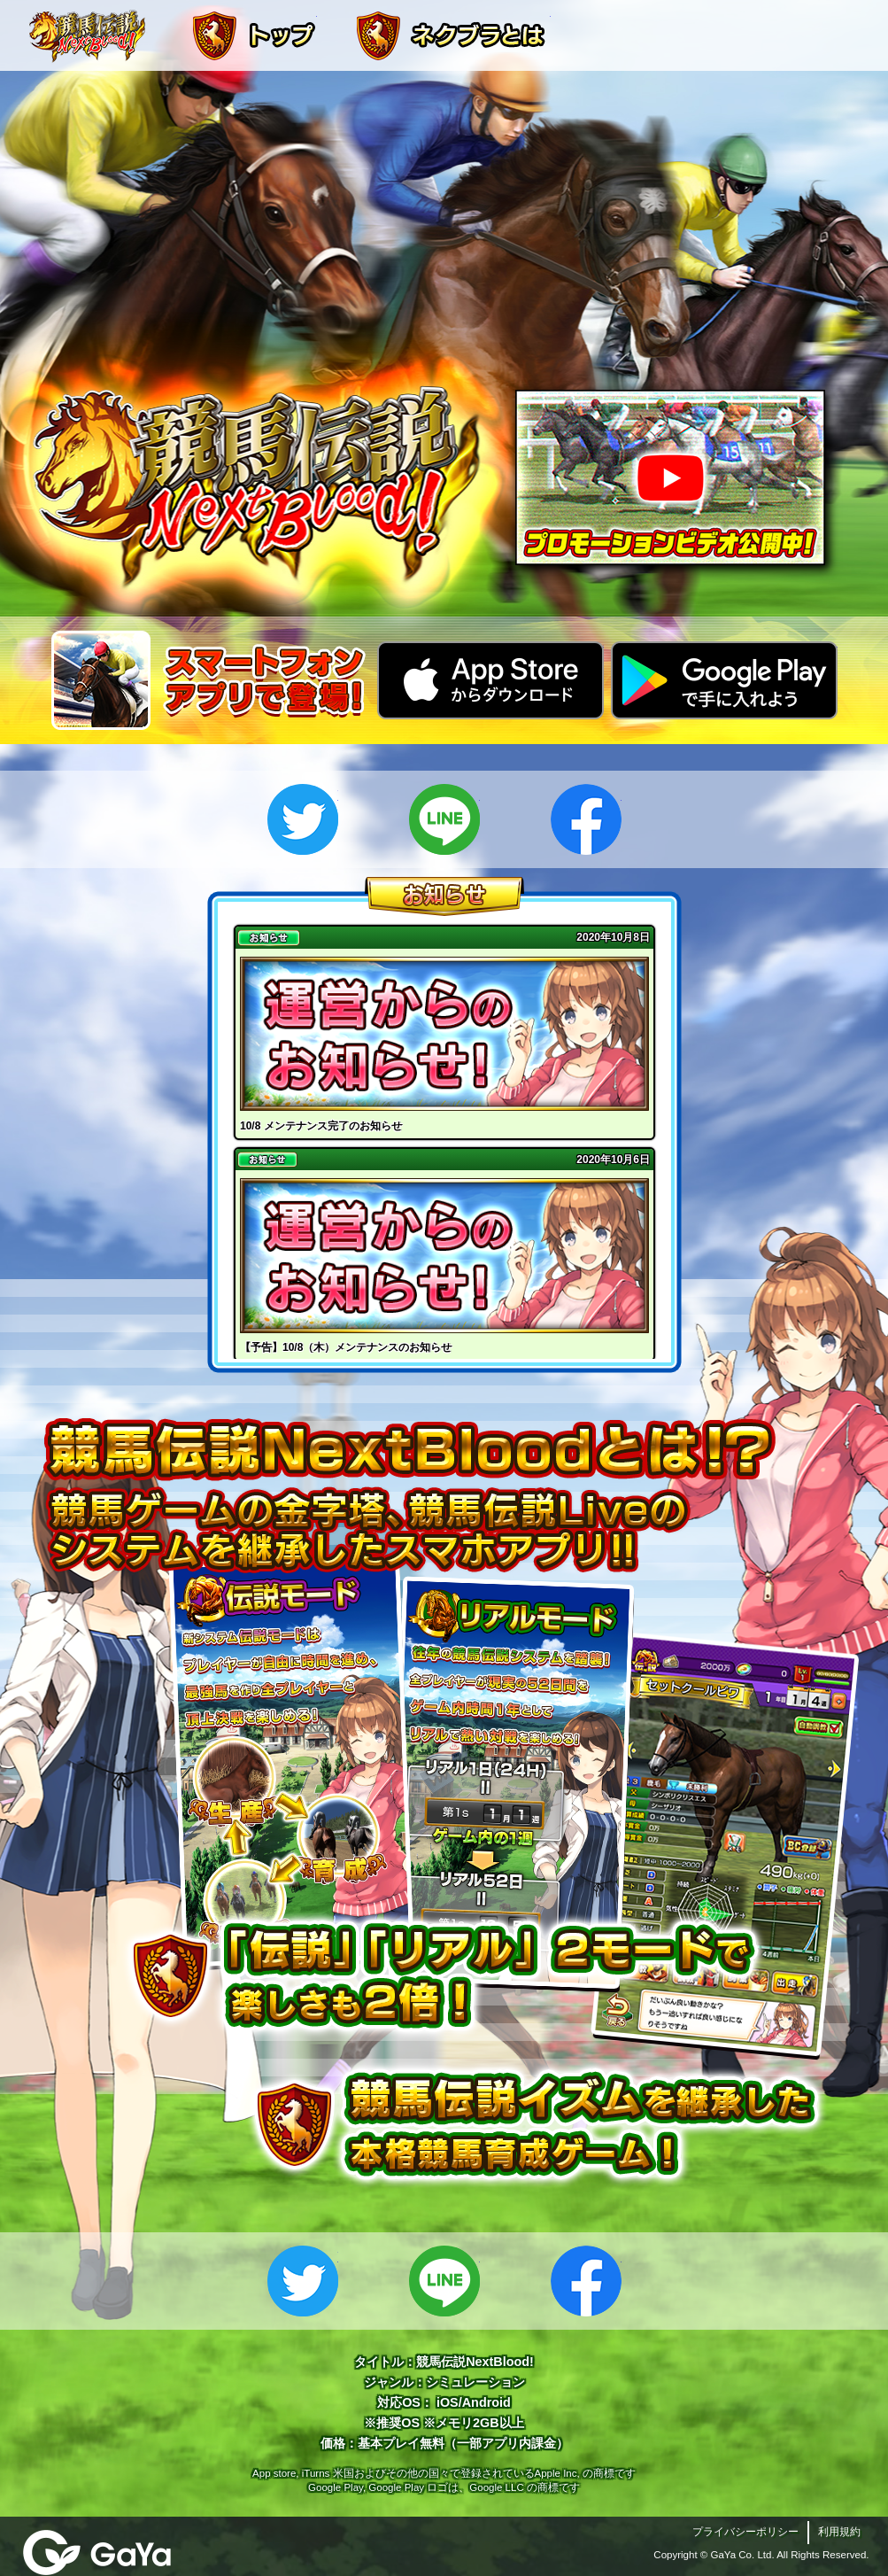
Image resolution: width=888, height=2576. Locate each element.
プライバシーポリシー (745, 2531)
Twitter (302, 819)
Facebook (586, 819)
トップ (253, 35)
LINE (444, 819)
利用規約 (839, 2531)
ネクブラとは (451, 35)
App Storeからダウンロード (490, 680)
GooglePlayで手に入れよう (724, 680)
